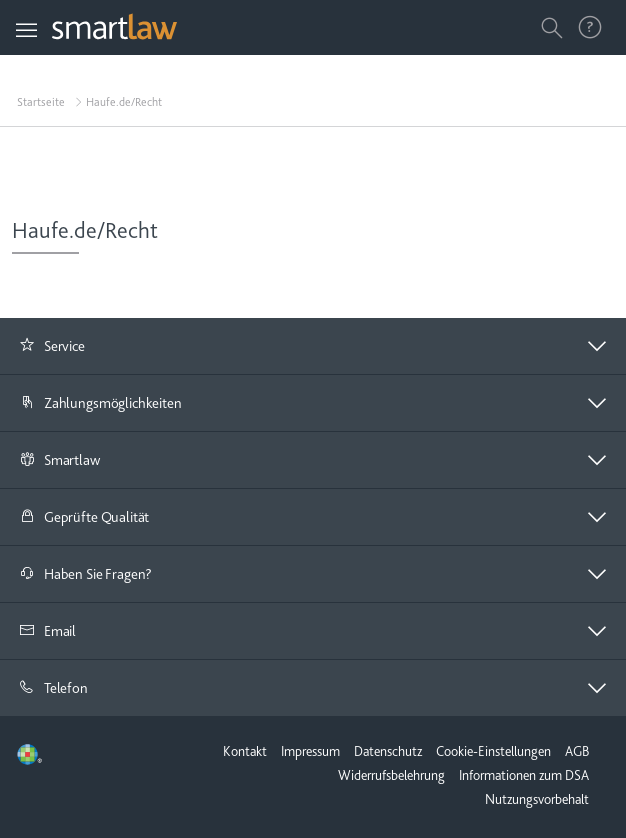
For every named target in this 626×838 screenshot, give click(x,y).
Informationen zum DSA (524, 775)
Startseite (41, 102)
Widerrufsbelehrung (391, 775)
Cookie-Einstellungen (493, 751)
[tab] (313, 346)
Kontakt (245, 751)
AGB (577, 751)
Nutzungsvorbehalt (537, 799)
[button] (313, 346)
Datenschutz (388, 751)
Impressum (310, 751)
